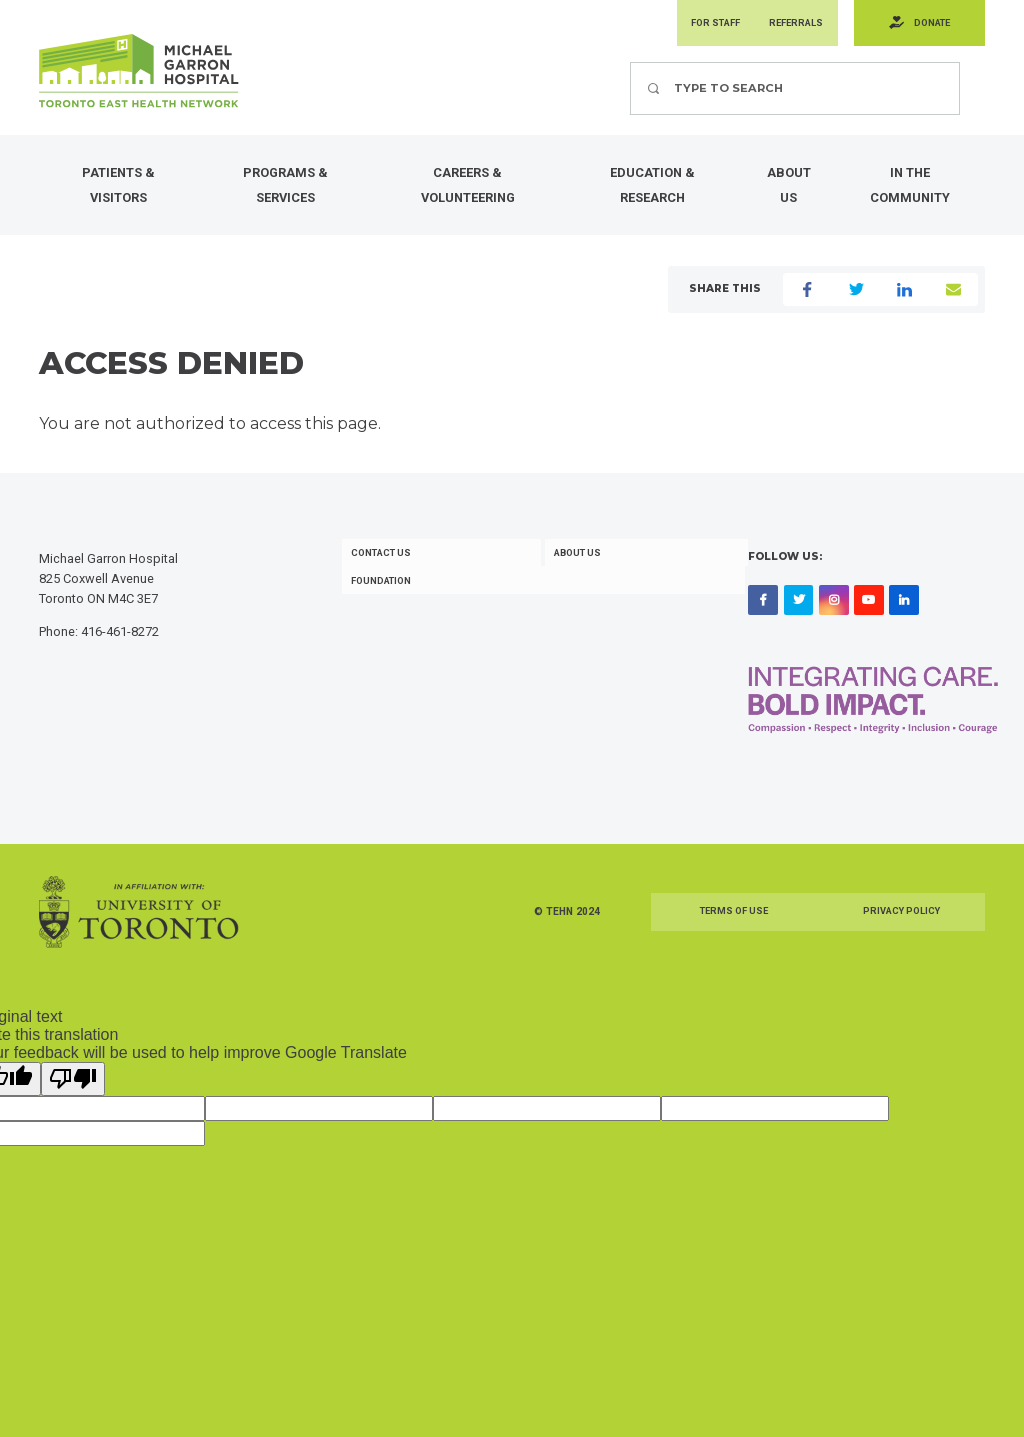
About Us (789, 190)
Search (629, 66)
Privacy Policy (901, 932)
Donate (925, 25)
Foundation (385, 603)
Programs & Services (285, 190)
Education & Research (652, 190)
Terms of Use (734, 932)
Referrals (779, 25)
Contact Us (385, 573)
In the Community (910, 190)
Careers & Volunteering (468, 190)
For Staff (690, 25)
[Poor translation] (73, 1100)
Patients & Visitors (118, 190)
